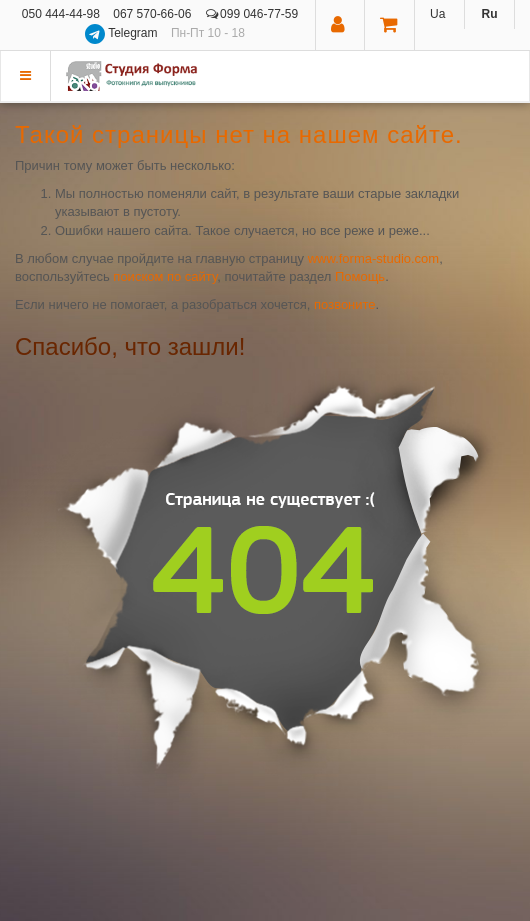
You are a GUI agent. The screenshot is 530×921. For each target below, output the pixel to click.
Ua (437, 14)
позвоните (345, 304)
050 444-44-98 (61, 14)
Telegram (123, 33)
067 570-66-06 (152, 14)
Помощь (360, 276)
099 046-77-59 (252, 14)
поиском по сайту (165, 276)
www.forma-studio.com (373, 258)
